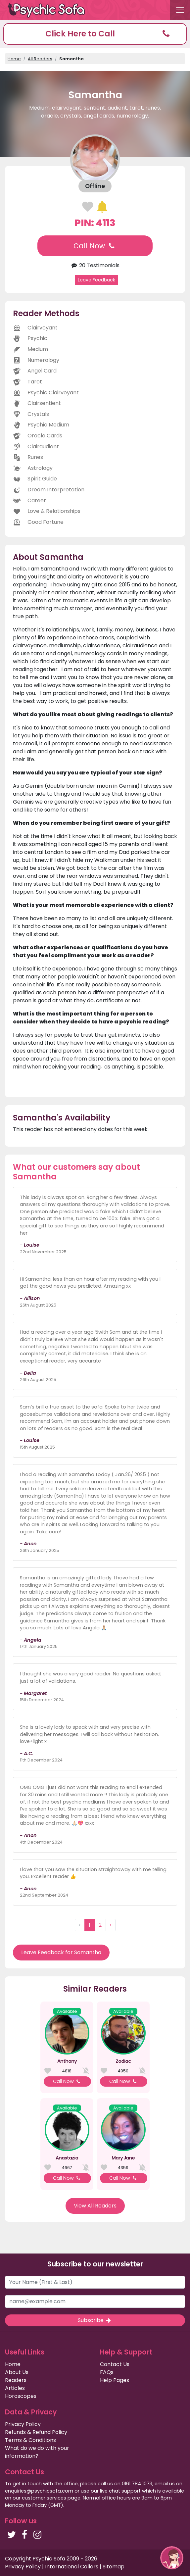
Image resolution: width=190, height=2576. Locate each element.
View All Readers (95, 2205)
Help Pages (114, 2380)
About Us (16, 2372)
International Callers (71, 2566)
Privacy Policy (23, 2424)
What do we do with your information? (37, 2452)
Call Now (95, 246)
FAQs (107, 2372)
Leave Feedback (96, 279)
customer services (44, 2498)
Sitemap (113, 2566)
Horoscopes (20, 2396)
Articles (15, 2388)
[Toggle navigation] (180, 10)
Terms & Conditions (30, 2440)
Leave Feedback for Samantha (61, 1952)
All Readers (40, 59)
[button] (95, 34)
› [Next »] (110, 1925)
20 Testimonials (95, 265)
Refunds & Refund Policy (36, 2432)
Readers (15, 2380)
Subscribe (95, 2320)
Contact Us (114, 2364)
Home (14, 59)
